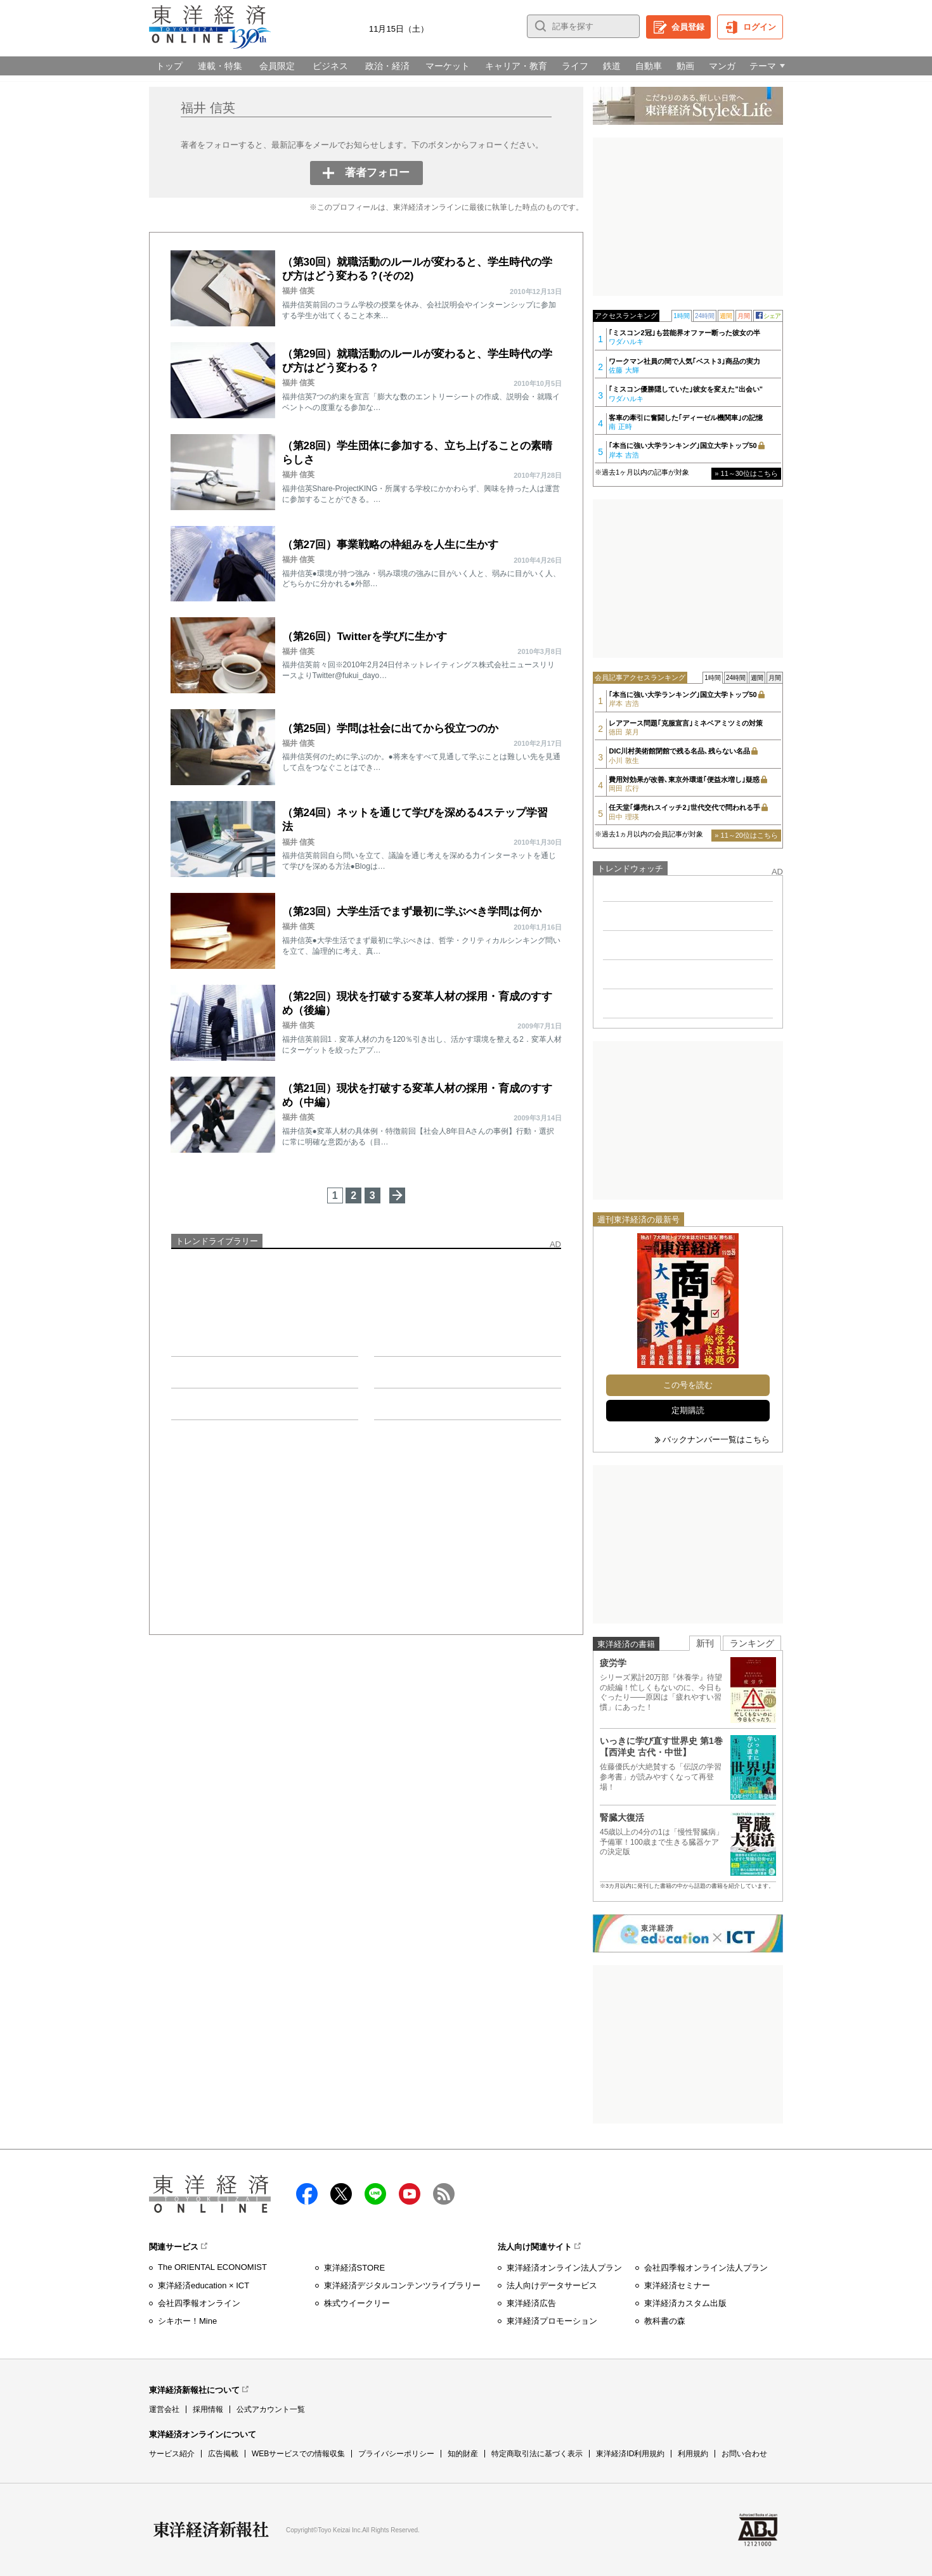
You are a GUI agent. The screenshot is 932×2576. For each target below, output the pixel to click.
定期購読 (687, 1410)
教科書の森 (664, 2321)
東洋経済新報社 (211, 2529)
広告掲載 (223, 2453)
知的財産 (463, 2453)
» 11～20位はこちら (746, 835)
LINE (375, 2194)
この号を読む (688, 1385)
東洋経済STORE (354, 2267)
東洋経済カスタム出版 (685, 2303)
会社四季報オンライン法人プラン (706, 2267)
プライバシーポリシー (396, 2453)
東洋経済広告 (531, 2303)
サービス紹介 (172, 2453)
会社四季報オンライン (199, 2303)
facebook (307, 2194)
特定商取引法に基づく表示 (537, 2453)
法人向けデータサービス (552, 2285)
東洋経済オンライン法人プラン (564, 2267)
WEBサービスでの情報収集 (298, 2453)
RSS (444, 2194)
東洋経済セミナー (677, 2285)
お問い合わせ (744, 2453)
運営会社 (164, 2409)
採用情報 (208, 2409)
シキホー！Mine (187, 2321)
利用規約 (693, 2453)
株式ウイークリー (357, 2303)
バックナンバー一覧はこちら (716, 1439)
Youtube (409, 2194)
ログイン (759, 27)
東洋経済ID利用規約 (630, 2453)
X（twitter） (341, 2194)
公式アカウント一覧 (270, 2409)
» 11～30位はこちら (746, 473)
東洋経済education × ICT (203, 2285)
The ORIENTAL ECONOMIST (212, 2267)
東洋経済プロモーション (552, 2321)
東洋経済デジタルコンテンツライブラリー (402, 2285)
